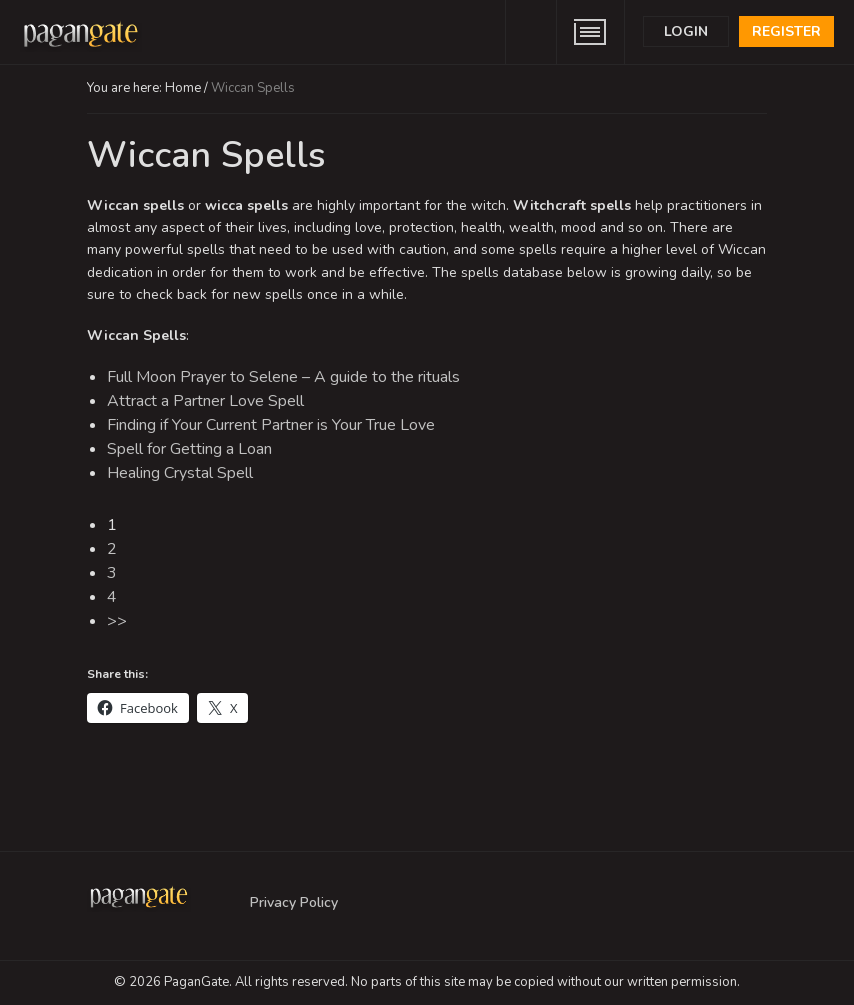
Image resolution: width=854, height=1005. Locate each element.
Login (686, 31)
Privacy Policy (294, 902)
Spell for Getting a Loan (189, 449)
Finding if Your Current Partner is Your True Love (271, 425)
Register (786, 31)
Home (183, 88)
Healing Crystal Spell (180, 473)
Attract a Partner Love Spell (205, 401)
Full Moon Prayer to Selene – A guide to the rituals (283, 377)
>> (117, 621)
